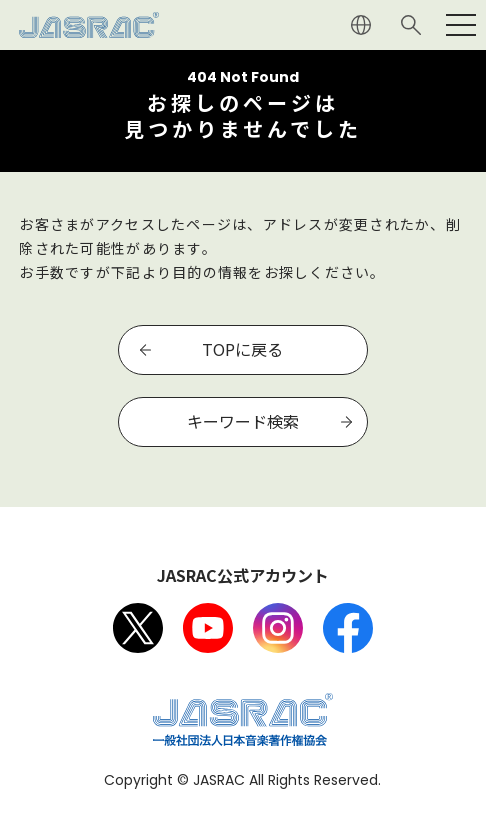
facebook (348, 628)
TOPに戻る (242, 349)
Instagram (278, 628)
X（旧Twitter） (138, 628)
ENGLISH (361, 25)
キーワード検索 (243, 421)
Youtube (208, 628)
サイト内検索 (411, 25)
